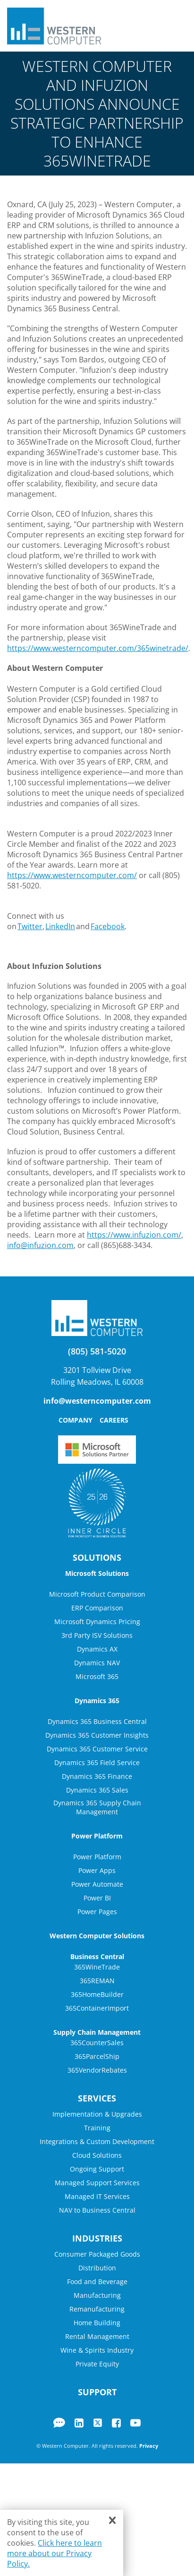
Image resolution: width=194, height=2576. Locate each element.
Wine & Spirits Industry (97, 2350)
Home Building (97, 2322)
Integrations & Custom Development (97, 2141)
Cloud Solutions (97, 2155)
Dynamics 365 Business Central (97, 1721)
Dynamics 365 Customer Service (97, 1748)
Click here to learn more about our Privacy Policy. (54, 2553)
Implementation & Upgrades (97, 2114)
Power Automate (97, 1884)
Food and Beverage (97, 2281)
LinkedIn (60, 926)
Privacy (148, 2445)
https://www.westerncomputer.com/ (72, 875)
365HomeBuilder (97, 1994)
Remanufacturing (97, 2308)
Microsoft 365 (97, 1676)
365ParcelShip (97, 2056)
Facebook (108, 926)
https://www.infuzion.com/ (134, 1235)
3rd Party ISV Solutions (97, 1635)
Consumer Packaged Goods (97, 2254)
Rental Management (97, 2336)
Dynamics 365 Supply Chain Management (97, 1807)
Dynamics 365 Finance (97, 1776)
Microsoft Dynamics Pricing (97, 1621)
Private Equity (97, 2363)
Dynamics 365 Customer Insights (97, 1735)
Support (97, 2392)
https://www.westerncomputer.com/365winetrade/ (97, 648)
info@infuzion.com (40, 1245)
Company (76, 1419)
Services (97, 2098)
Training (97, 2127)
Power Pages (97, 1911)
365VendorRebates (97, 2070)
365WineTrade (97, 1966)
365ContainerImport (97, 2008)
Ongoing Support (97, 2168)
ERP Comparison (97, 1607)
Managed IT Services (97, 2196)
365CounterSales (97, 2042)
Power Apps (97, 1870)
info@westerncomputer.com (97, 1401)
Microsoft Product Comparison (97, 1594)
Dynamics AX (97, 1648)
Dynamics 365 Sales (97, 1789)
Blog (59, 2423)
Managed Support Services (97, 2182)
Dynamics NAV (97, 1662)
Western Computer (54, 25)
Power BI (97, 1897)
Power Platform (97, 1856)
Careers (114, 1419)
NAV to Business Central (97, 2210)
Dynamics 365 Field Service (97, 1762)
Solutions (97, 1557)
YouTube (135, 2423)
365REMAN (97, 1980)
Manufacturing (97, 2295)
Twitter (29, 926)
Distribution (97, 2267)
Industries (97, 2238)
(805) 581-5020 (97, 1351)
